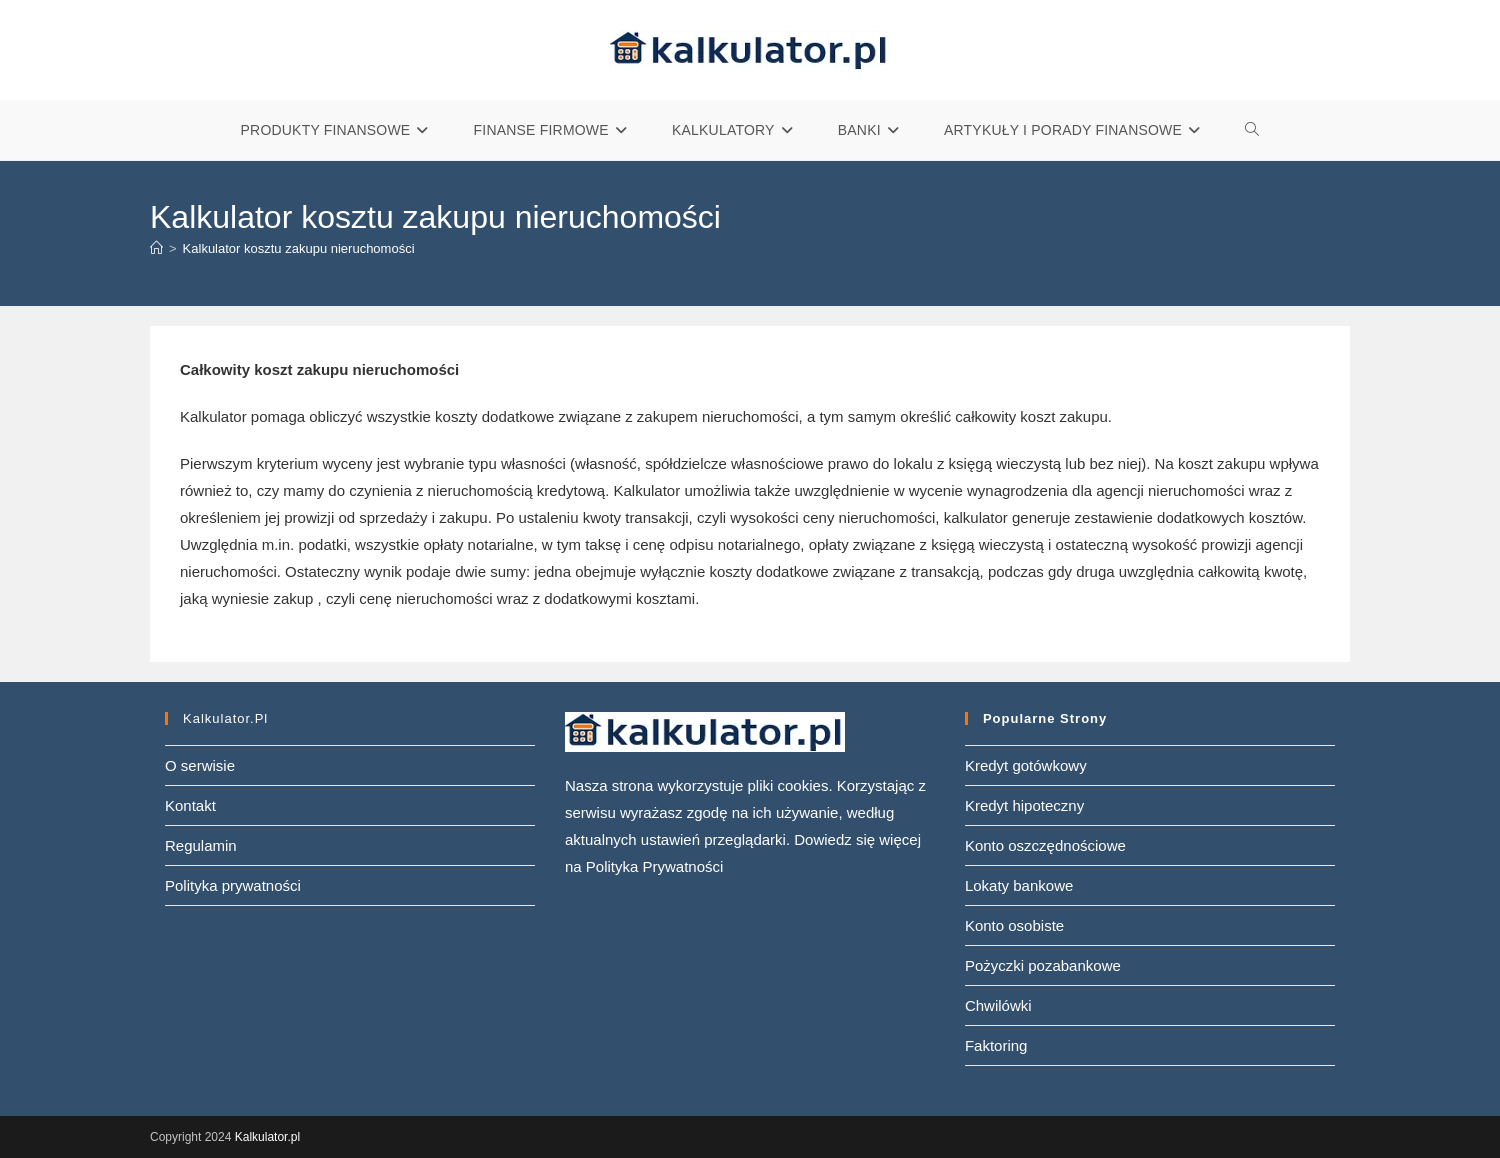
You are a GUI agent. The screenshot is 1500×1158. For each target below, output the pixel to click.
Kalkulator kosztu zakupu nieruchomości (299, 248)
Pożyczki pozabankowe (1043, 965)
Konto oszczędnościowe (1045, 845)
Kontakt (190, 805)
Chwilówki (998, 1005)
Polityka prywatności (233, 885)
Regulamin (201, 845)
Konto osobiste (1014, 925)
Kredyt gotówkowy (1026, 765)
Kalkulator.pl (267, 1137)
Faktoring (996, 1045)
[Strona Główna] (156, 248)
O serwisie (200, 765)
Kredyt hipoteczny (1024, 805)
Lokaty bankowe (1019, 885)
